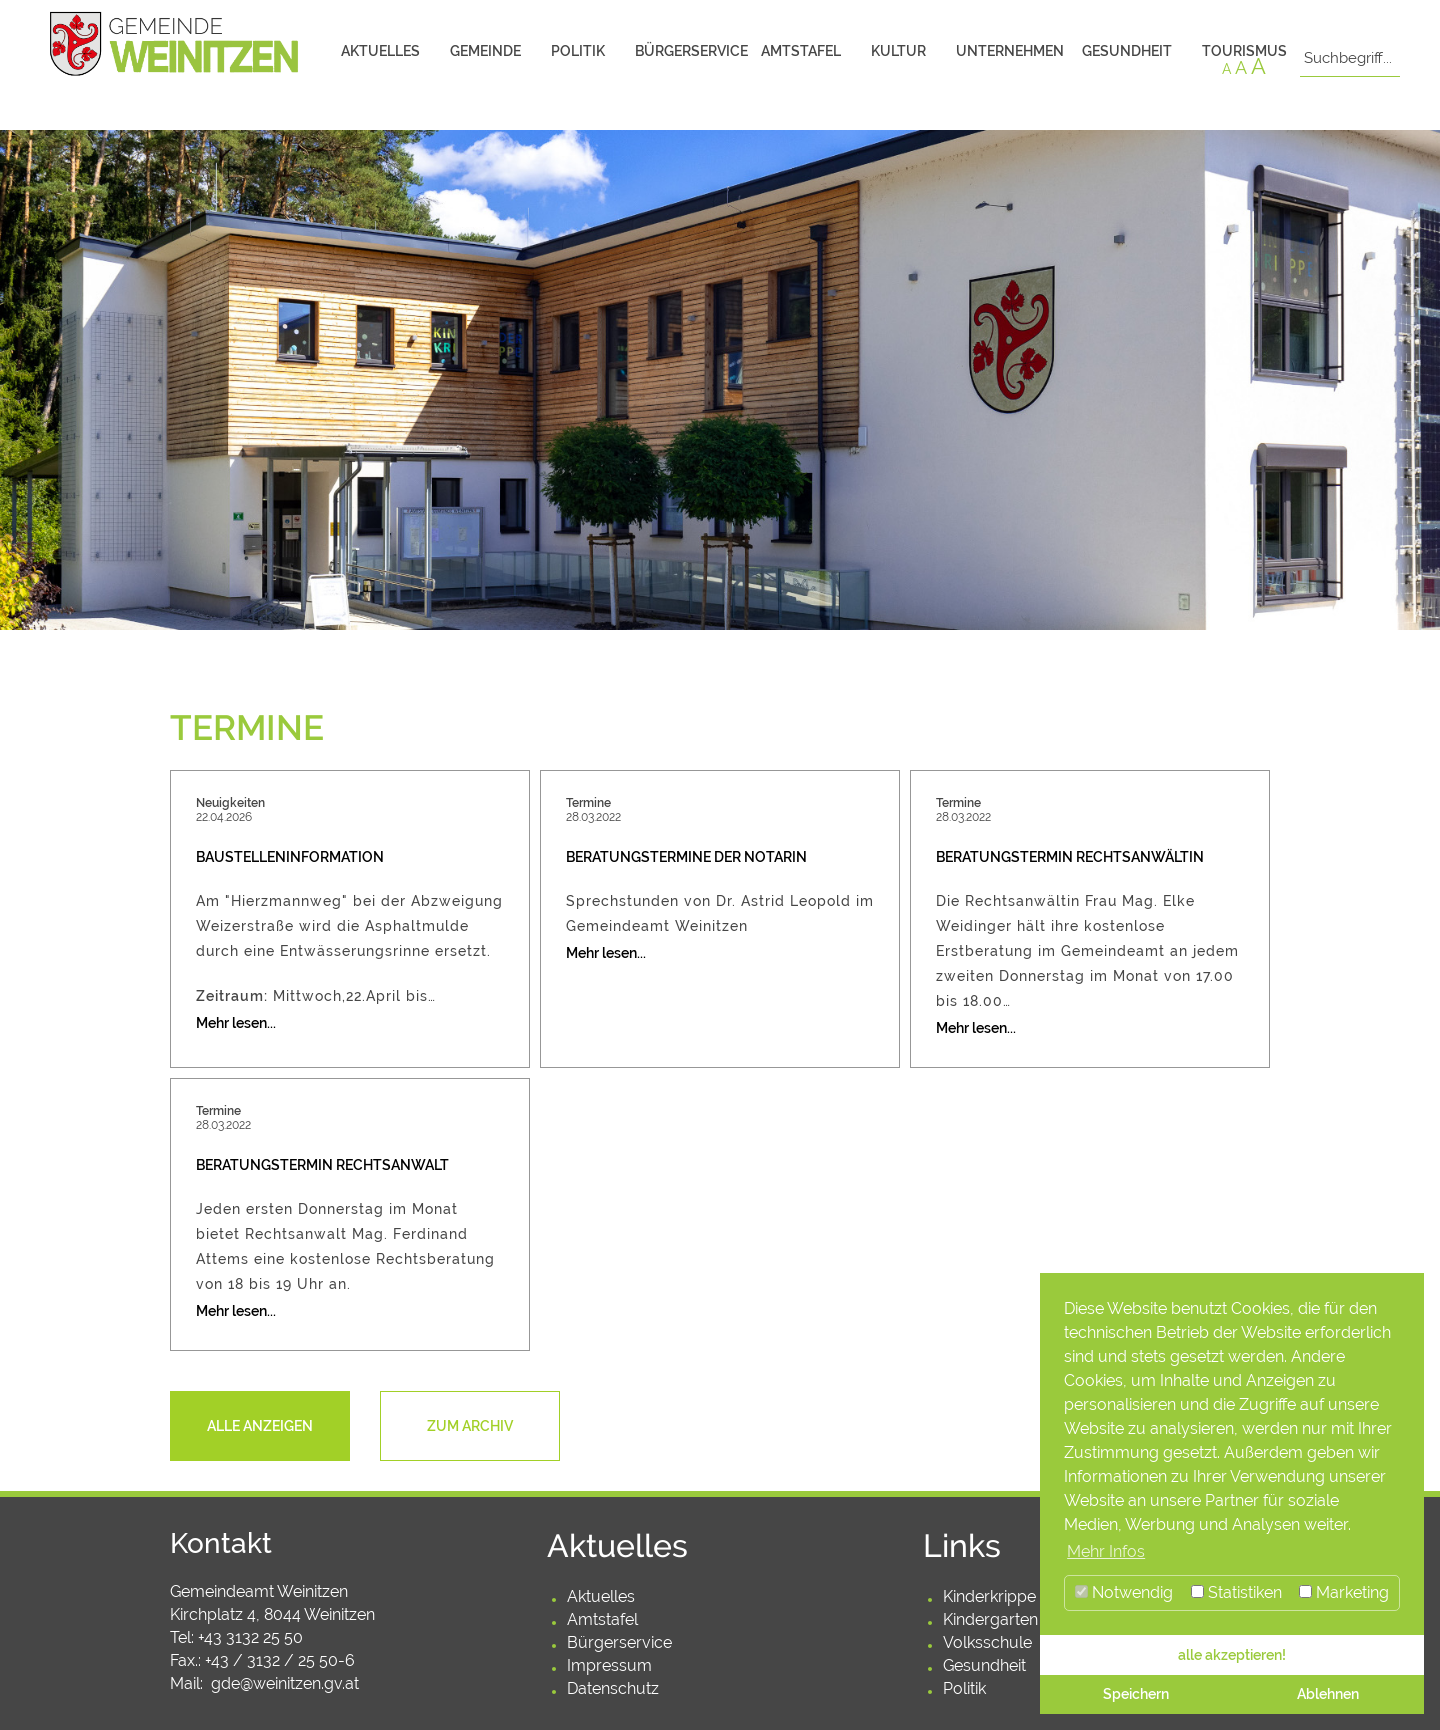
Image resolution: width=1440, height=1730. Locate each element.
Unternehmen (1010, 51)
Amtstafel (801, 51)
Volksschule (987, 1642)
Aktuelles (380, 51)
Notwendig (1124, 1592)
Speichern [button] (1136, 1693)
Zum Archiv (470, 1426)
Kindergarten (990, 1619)
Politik (578, 51)
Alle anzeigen (260, 1426)
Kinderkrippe (989, 1596)
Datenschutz (613, 1688)
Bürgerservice (690, 51)
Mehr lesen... (236, 1023)
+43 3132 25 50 (250, 1637)
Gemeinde (485, 51)
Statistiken (1236, 1592)
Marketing (1344, 1592)
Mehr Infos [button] (1106, 1551)
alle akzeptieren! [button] (1232, 1654)
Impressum (609, 1665)
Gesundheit (1127, 51)
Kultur (898, 51)
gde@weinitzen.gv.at (285, 1683)
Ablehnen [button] (1328, 1693)
